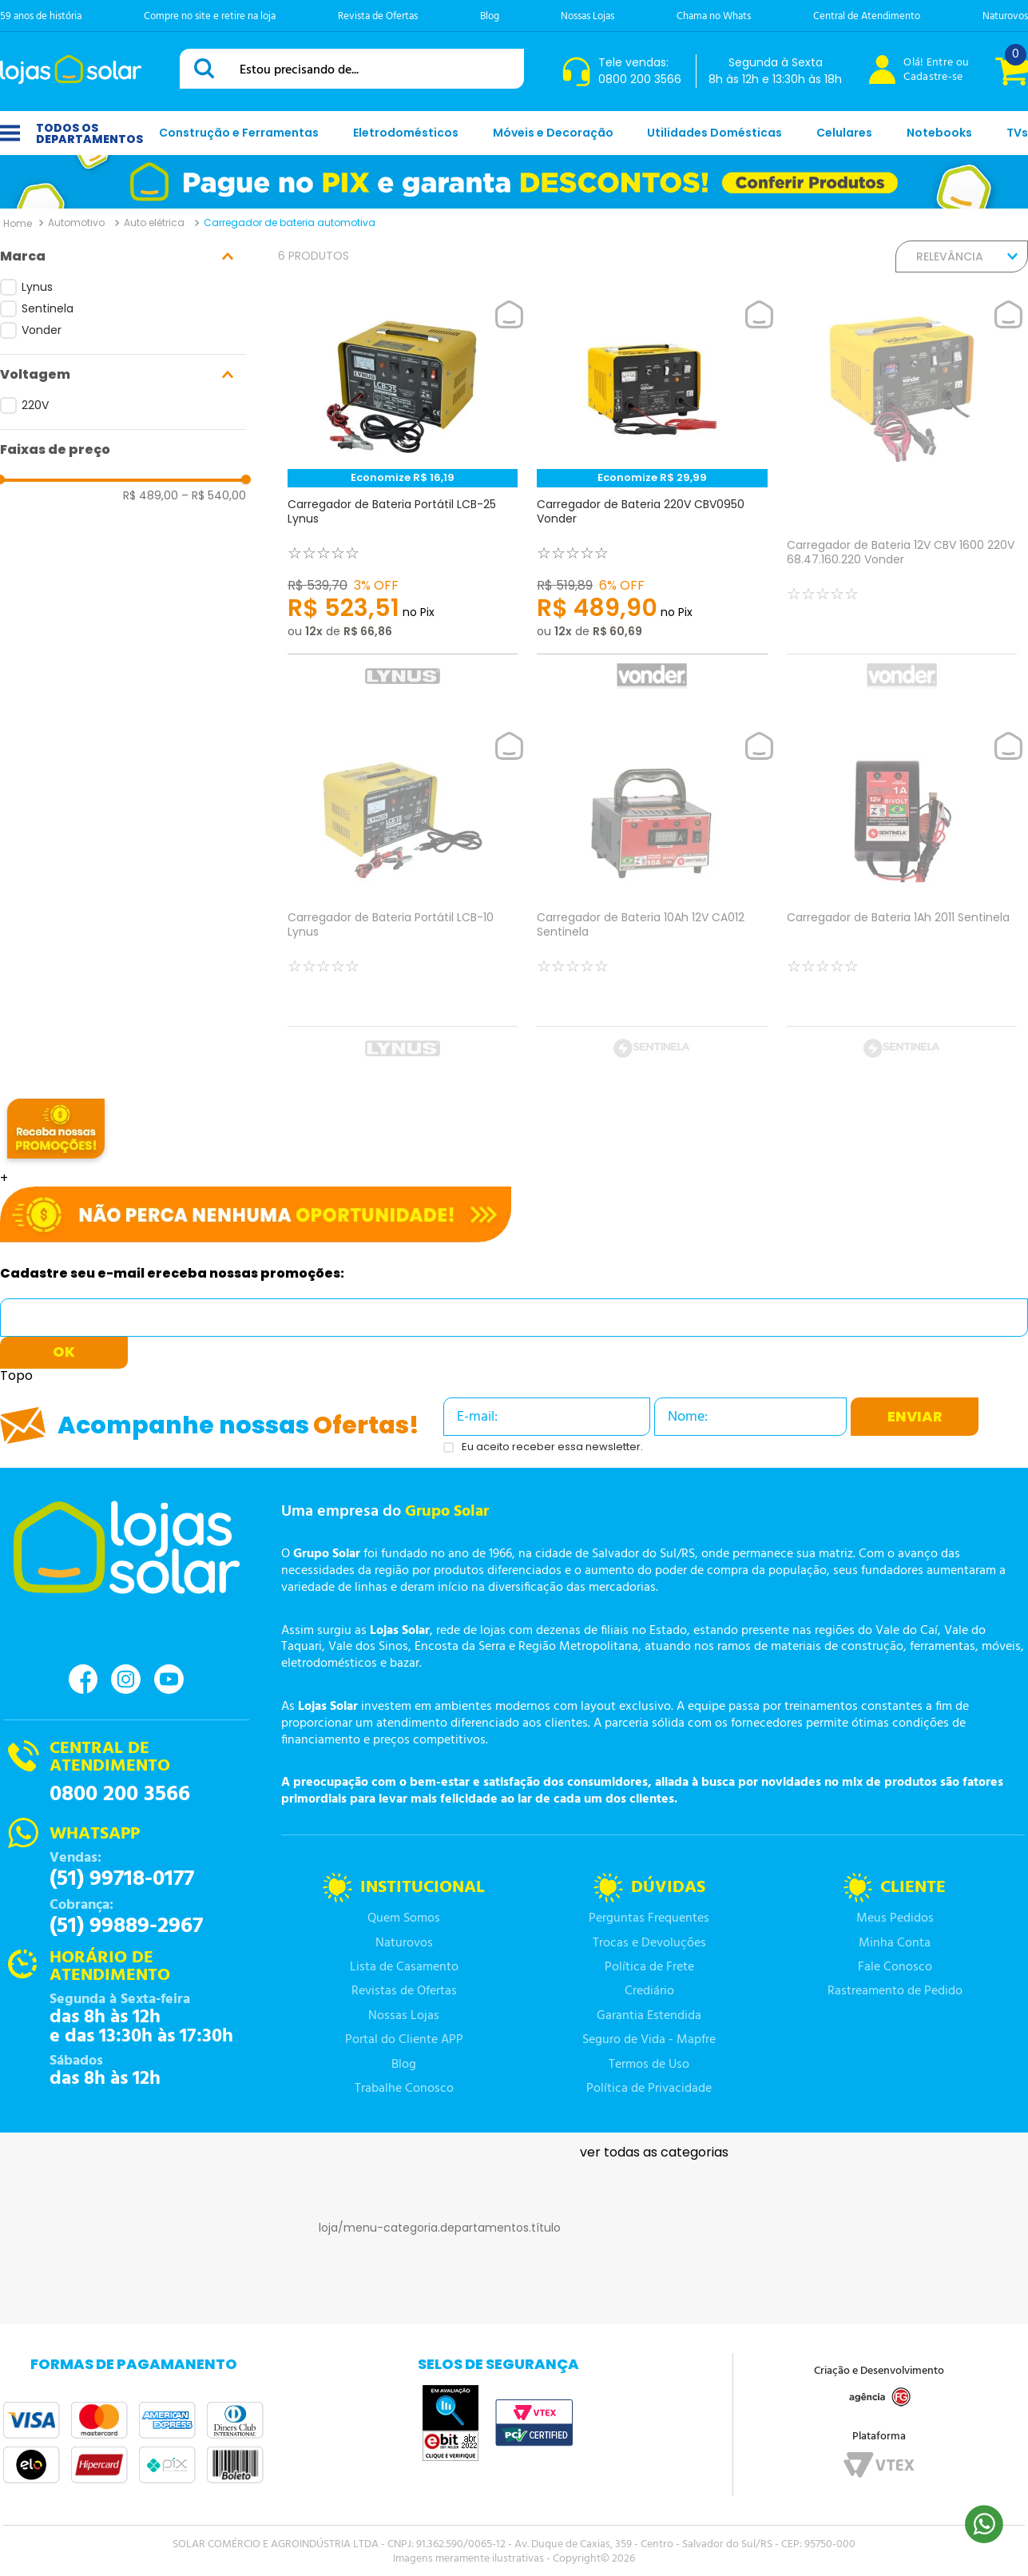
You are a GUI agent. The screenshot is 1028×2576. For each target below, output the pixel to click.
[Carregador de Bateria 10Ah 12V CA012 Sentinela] (652, 904)
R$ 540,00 (213, 495)
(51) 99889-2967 (126, 1926)
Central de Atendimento (866, 16)
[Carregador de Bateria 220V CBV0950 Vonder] (652, 503)
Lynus (37, 287)
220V (35, 405)
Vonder (42, 330)
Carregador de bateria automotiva (289, 222)
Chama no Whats (714, 16)
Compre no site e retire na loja (210, 16)
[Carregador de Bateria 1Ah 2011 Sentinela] (902, 904)
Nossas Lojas (587, 16)
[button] (123, 256)
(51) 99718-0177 (122, 1879)
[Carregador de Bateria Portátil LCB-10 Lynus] (403, 904)
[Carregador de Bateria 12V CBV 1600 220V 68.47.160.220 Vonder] (902, 503)
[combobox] (352, 69)
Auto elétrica (154, 222)
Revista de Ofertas (378, 16)
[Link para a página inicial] (17, 223)
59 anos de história (40, 16)
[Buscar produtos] (207, 68)
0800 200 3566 (120, 1794)
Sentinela (47, 308)
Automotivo (76, 222)
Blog (489, 16)
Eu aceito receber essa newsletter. (552, 1447)
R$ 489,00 (150, 495)
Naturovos (1005, 16)
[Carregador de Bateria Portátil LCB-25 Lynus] (403, 503)
